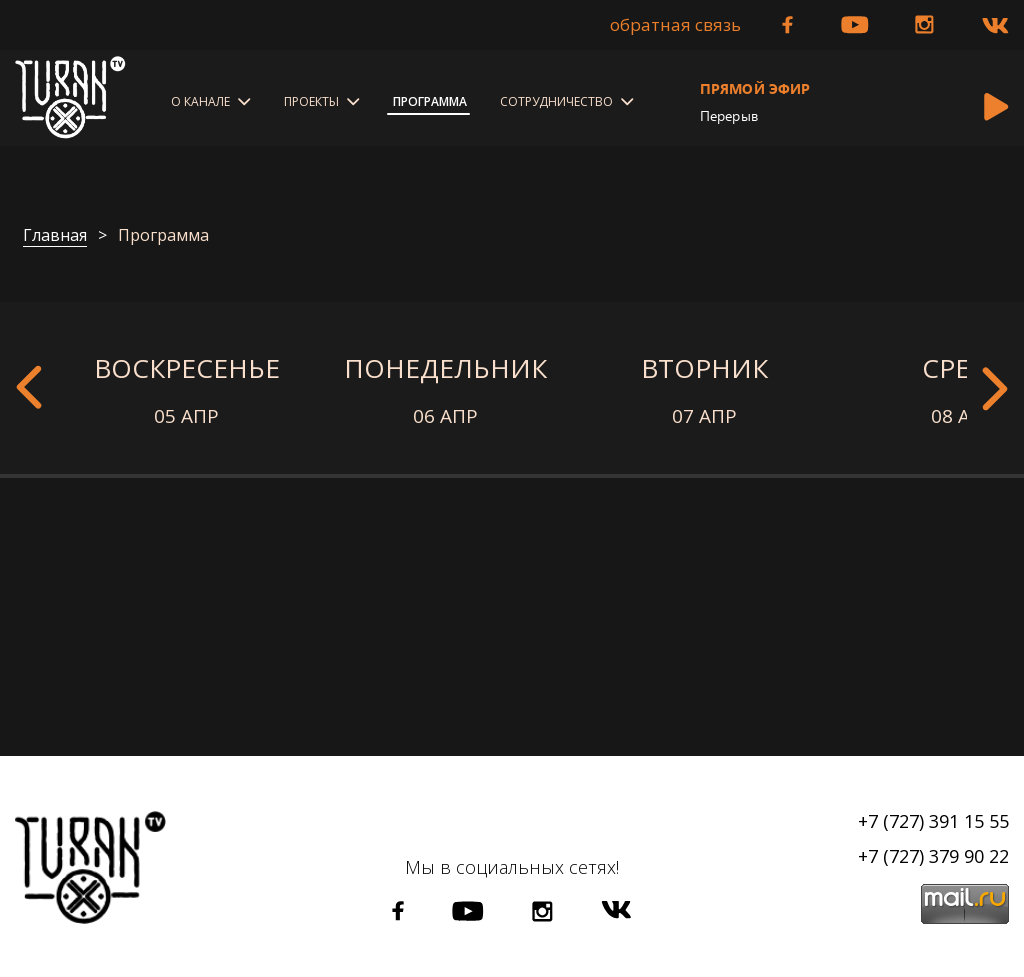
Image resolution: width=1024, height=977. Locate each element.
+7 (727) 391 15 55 (933, 821)
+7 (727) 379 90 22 (933, 856)
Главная (55, 236)
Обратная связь (675, 25)
